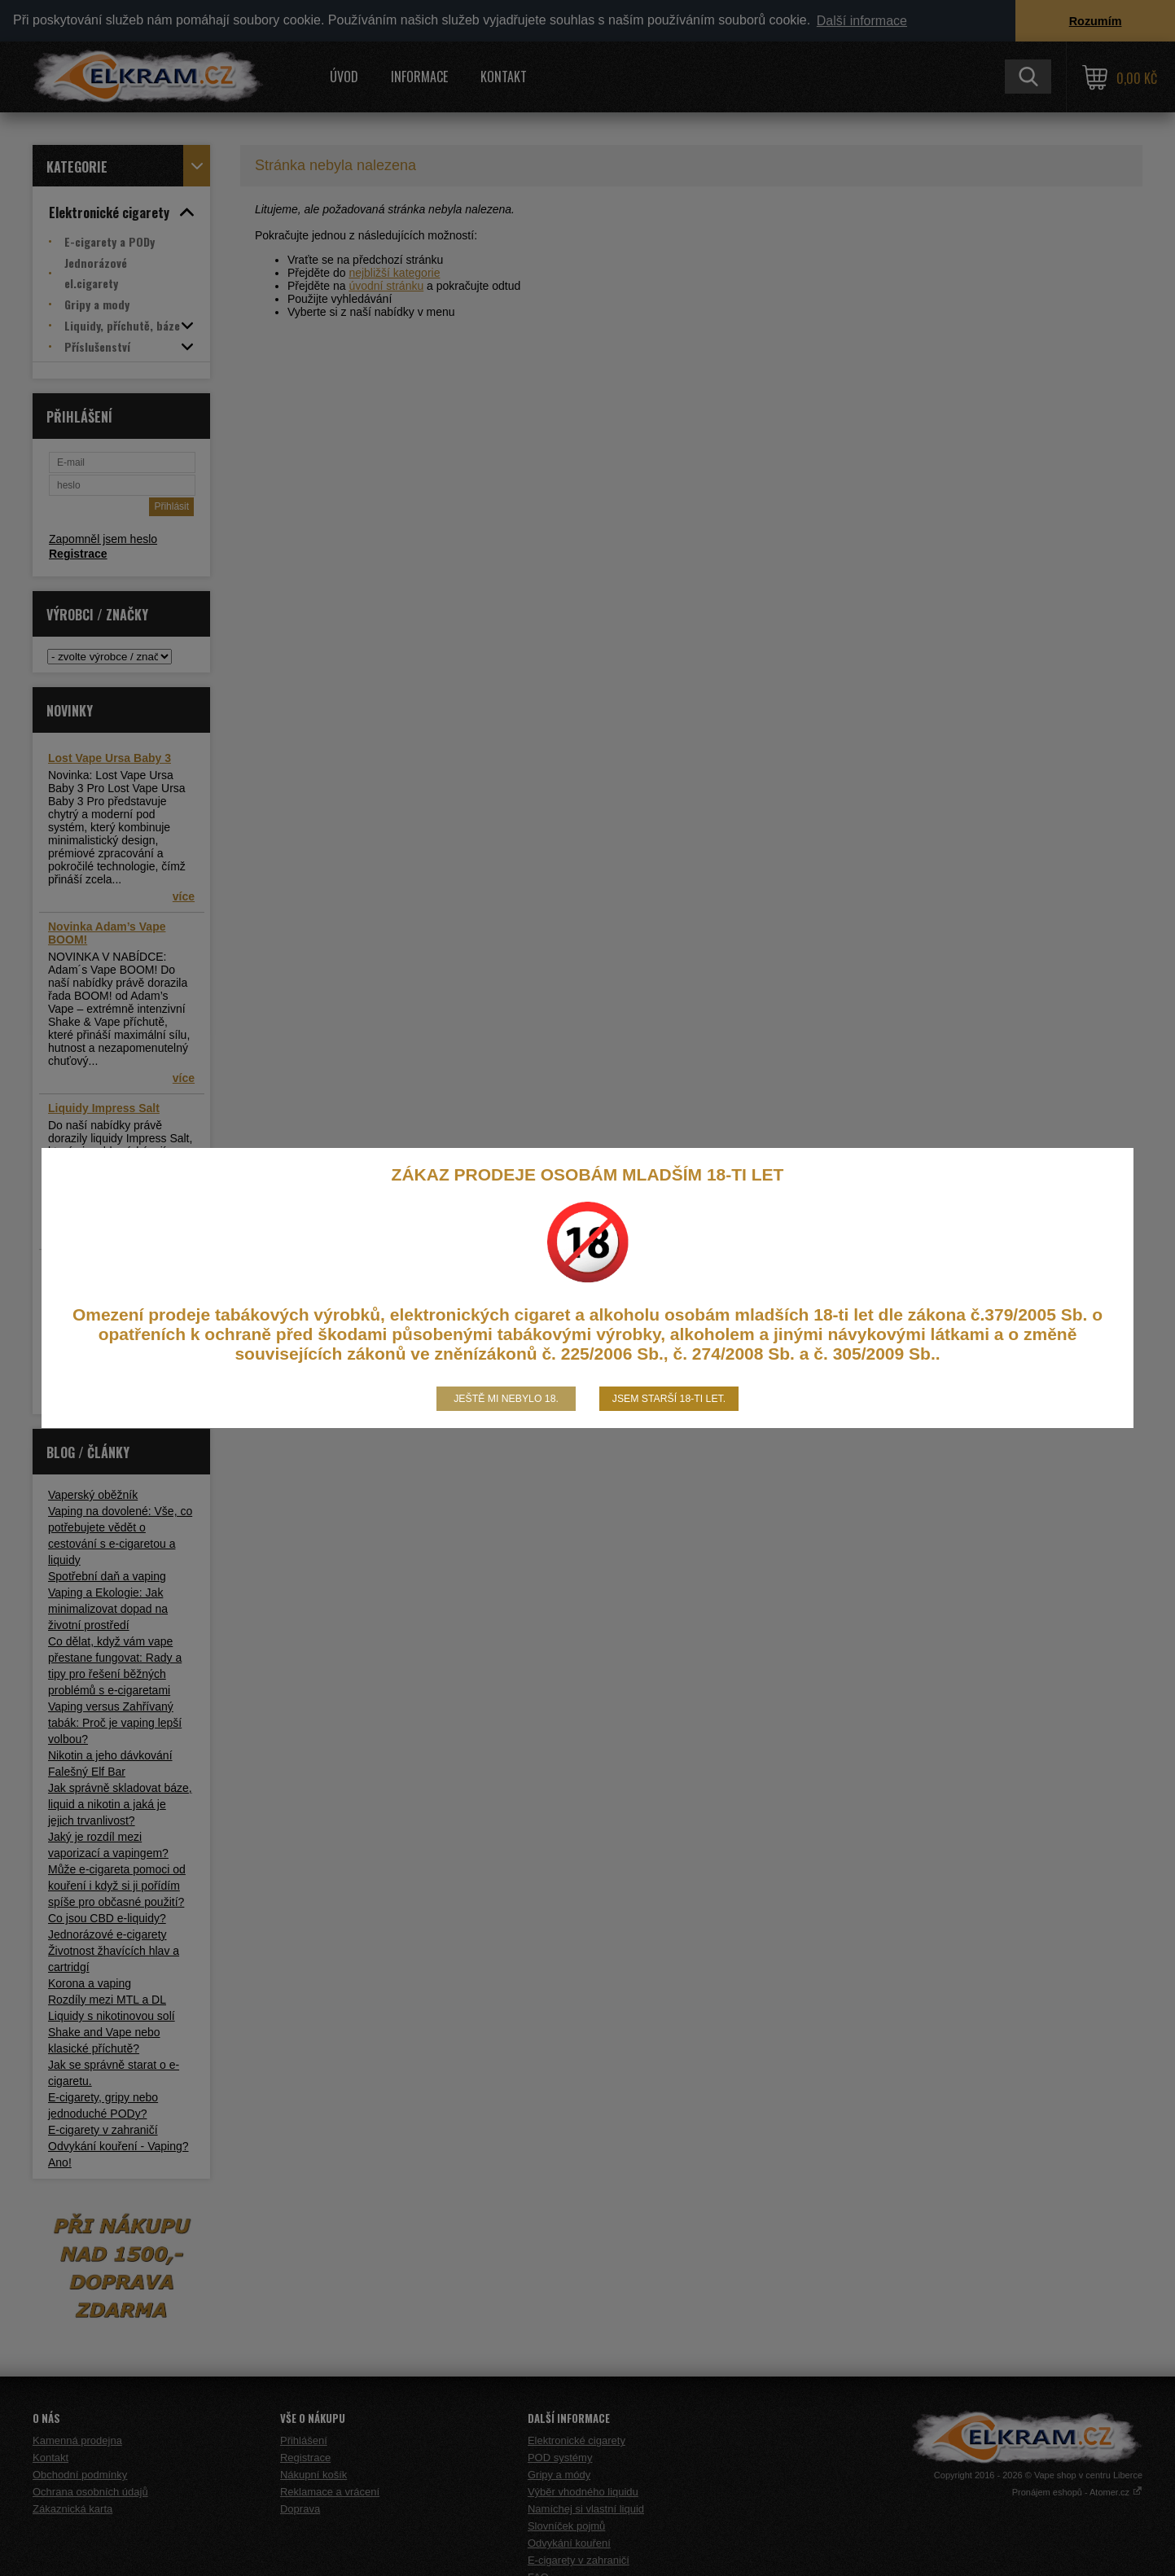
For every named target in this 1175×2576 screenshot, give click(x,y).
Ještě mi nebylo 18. (506, 1398)
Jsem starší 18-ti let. (669, 1398)
